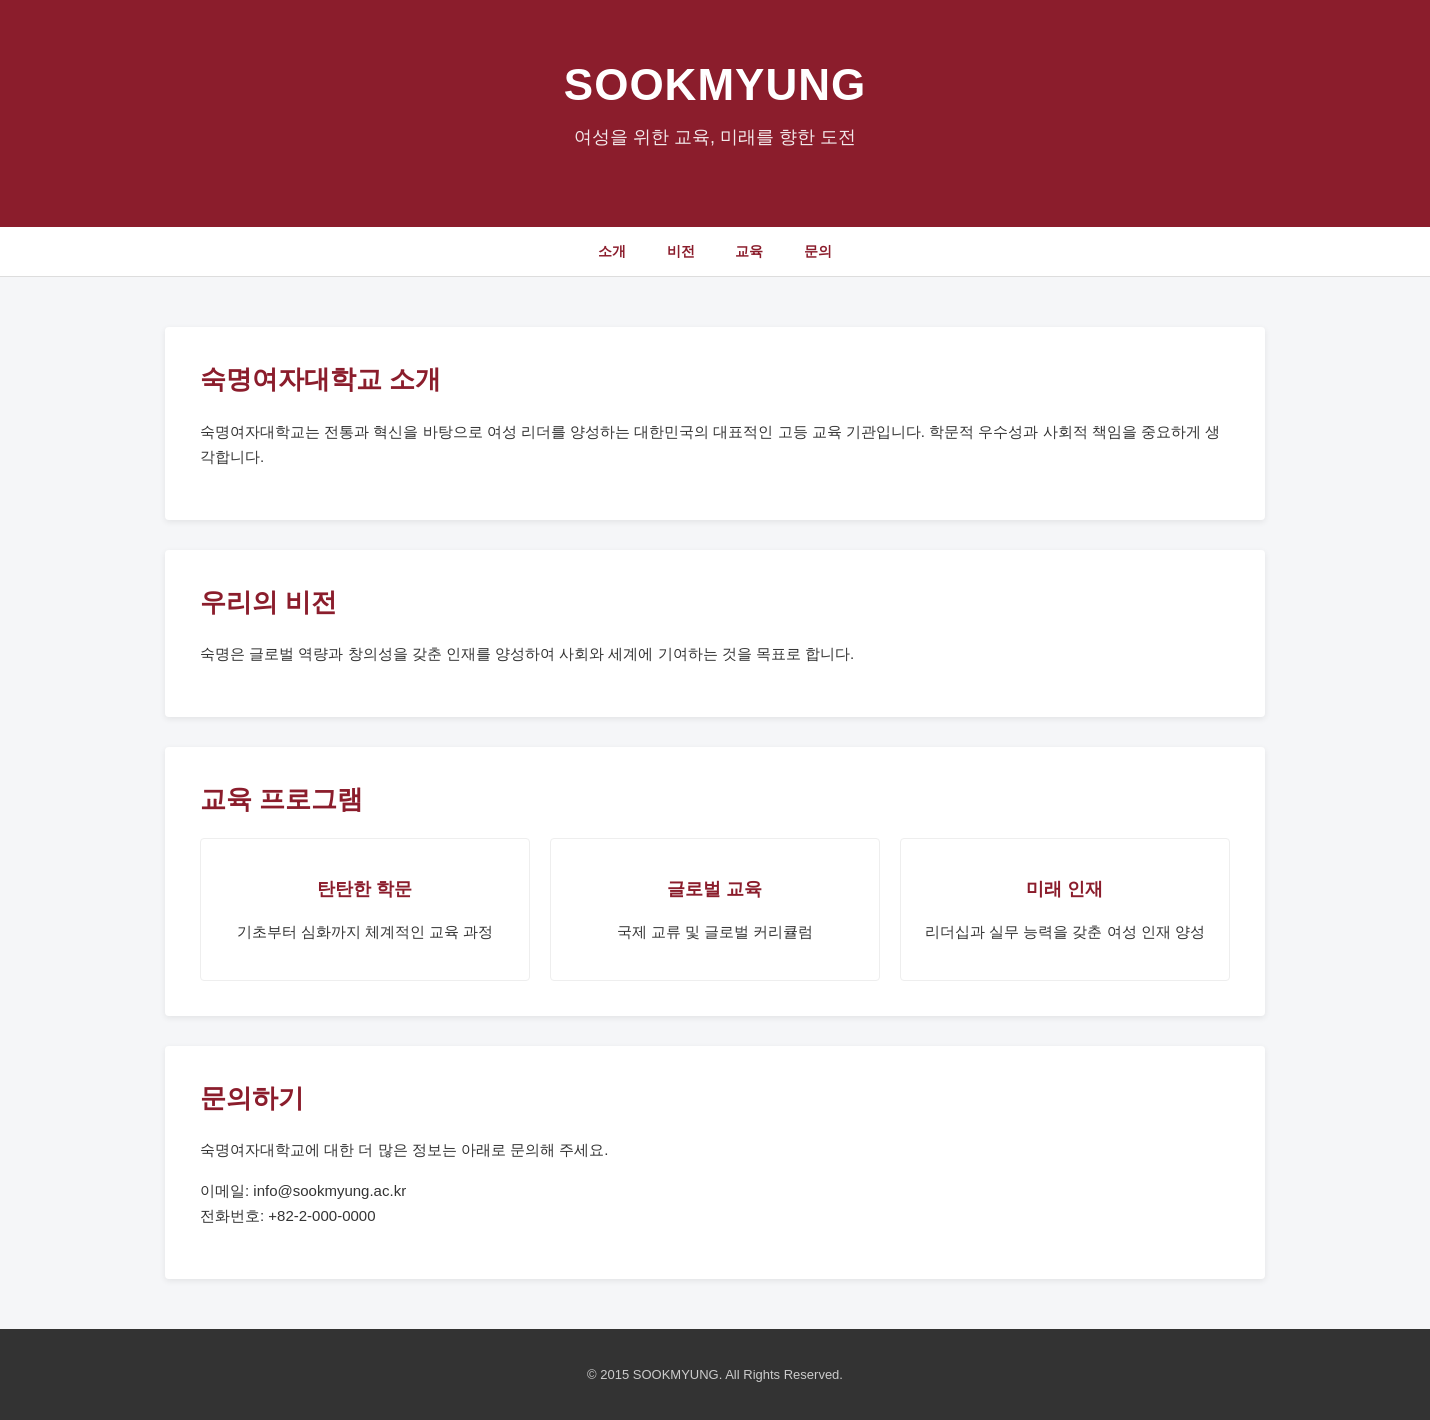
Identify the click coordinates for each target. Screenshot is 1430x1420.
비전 (681, 251)
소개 (612, 251)
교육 (749, 251)
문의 (818, 251)
